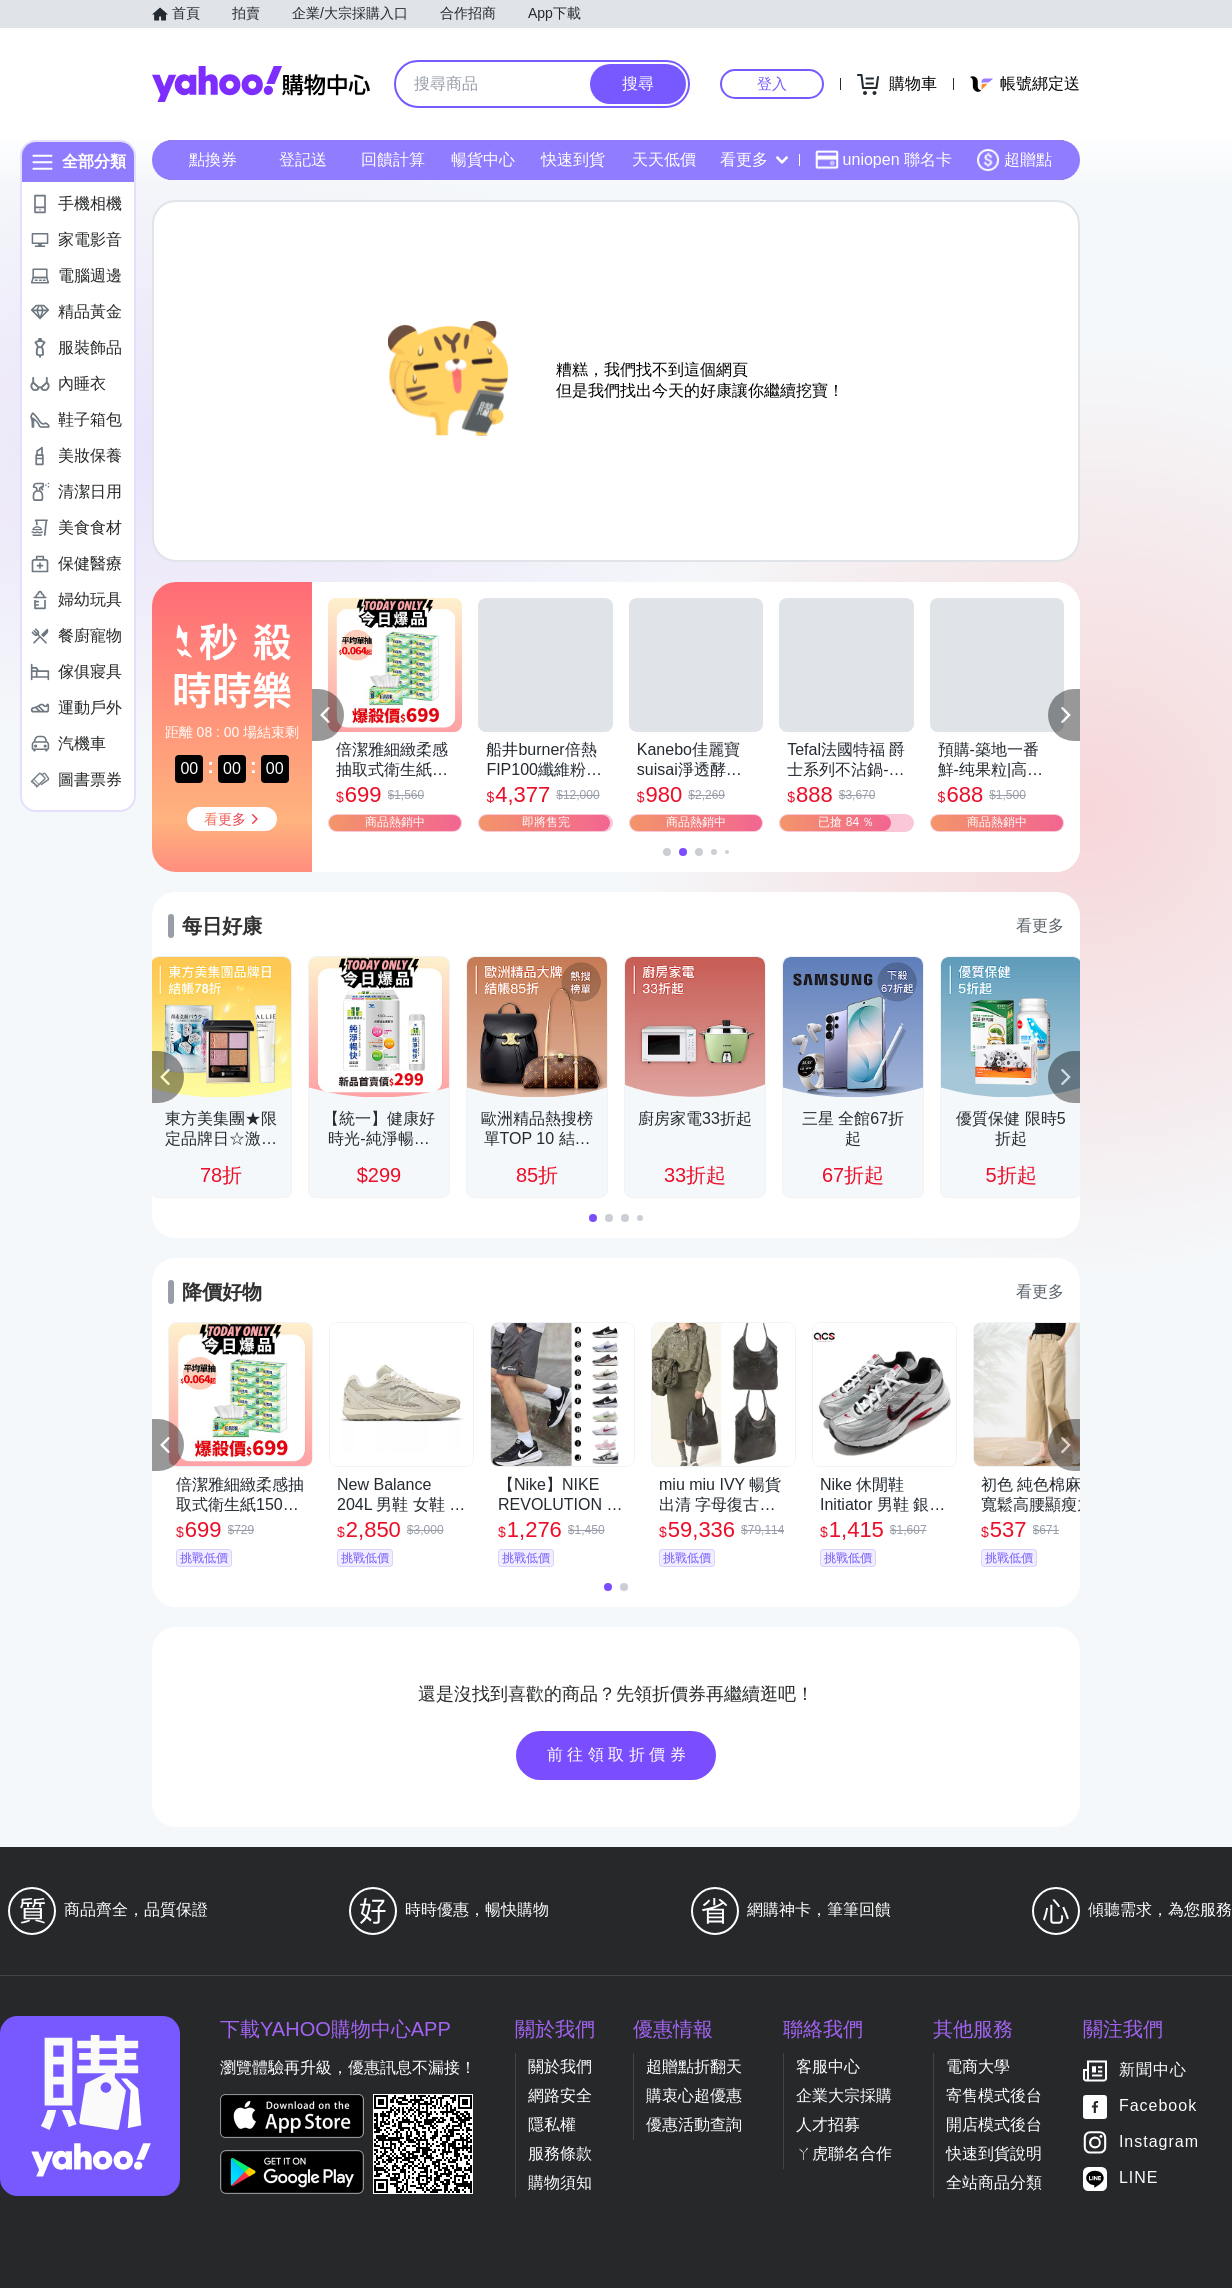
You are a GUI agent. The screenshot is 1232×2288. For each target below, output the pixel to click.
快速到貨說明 (994, 2153)
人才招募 (828, 2124)
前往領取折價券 (619, 1754)
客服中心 (828, 2066)
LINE (1139, 2178)
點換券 (213, 159)
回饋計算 (393, 159)
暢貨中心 (483, 159)
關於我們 (560, 2066)
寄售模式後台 (994, 2095)
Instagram (1159, 2142)
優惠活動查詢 (694, 2124)
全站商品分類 (994, 2182)
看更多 (754, 159)
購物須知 (560, 2182)
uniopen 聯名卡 (883, 160)
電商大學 (978, 2066)
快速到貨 (573, 159)
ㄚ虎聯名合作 (844, 2153)
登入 (772, 83)
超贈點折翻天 (694, 2066)
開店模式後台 (994, 2124)
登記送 (303, 159)
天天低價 (664, 159)
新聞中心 (1153, 2070)
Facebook (1158, 2106)
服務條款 (560, 2153)
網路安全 (560, 2095)
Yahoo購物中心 (261, 84)
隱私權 (552, 2124)
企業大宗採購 (844, 2095)
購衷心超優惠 (694, 2095)
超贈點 (1014, 160)
